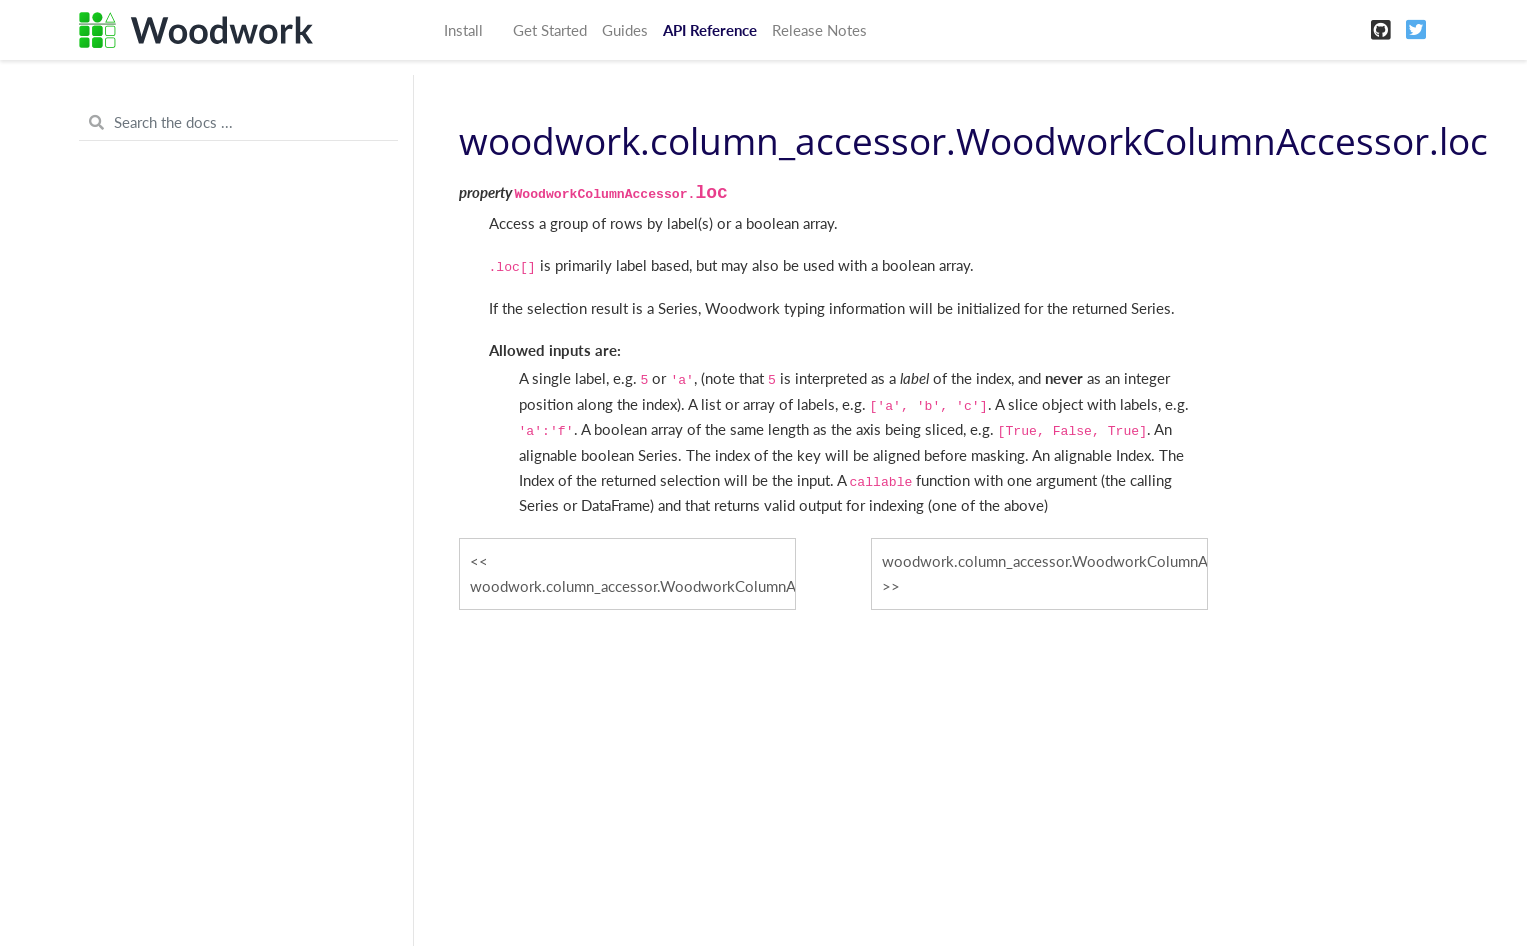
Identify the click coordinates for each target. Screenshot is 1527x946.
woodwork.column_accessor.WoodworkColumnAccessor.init (633, 586)
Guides (625, 30)
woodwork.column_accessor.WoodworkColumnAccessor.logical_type (1045, 561)
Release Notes (819, 30)
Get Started (550, 30)
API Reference (710, 30)
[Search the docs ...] (238, 123)
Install (463, 30)
